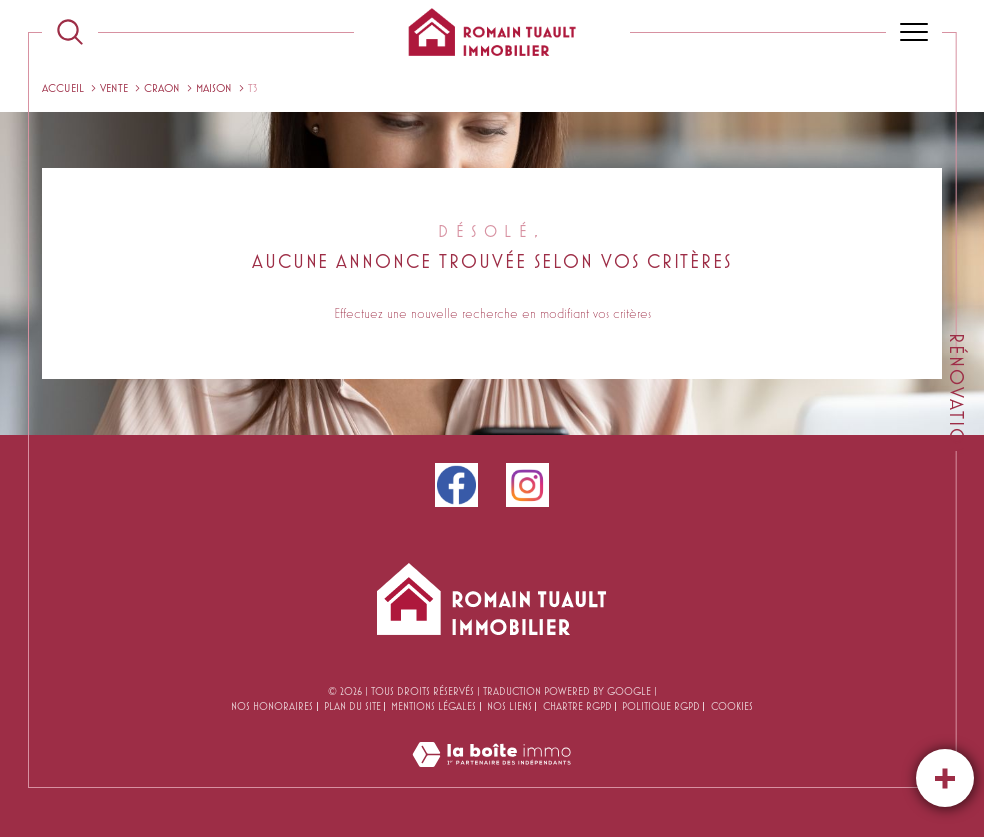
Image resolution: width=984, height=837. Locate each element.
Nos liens (509, 706)
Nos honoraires (272, 706)
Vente (114, 87)
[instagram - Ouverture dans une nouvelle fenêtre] (527, 485)
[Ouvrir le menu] (914, 32)
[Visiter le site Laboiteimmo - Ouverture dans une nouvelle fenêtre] (491, 776)
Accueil (63, 87)
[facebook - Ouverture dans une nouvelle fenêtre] (456, 485)
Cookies (732, 706)
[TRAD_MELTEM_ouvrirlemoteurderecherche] (70, 32)
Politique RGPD (661, 706)
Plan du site (352, 706)
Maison (214, 87)
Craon (162, 87)
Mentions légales (433, 706)
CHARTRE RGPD (577, 706)
